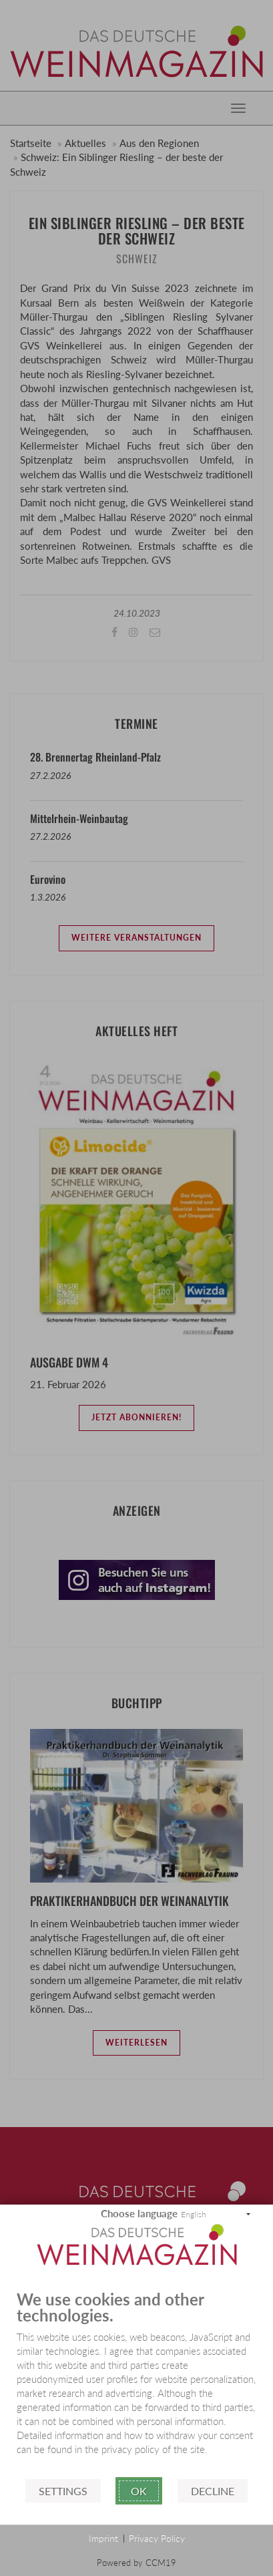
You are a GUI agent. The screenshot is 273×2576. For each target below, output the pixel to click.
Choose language (139, 2213)
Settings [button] (63, 2490)
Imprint (103, 2538)
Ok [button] (139, 2490)
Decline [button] (212, 2490)
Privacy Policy (157, 2538)
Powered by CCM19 (136, 2562)
